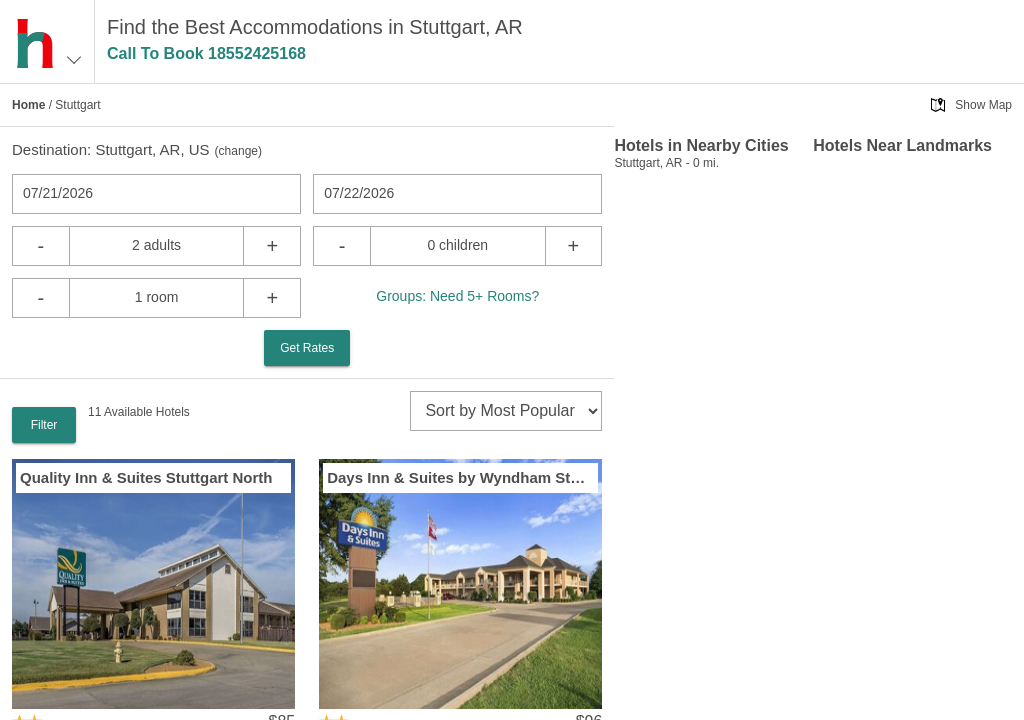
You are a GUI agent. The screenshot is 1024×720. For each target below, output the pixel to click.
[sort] (506, 411)
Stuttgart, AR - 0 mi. (666, 163)
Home (28, 105)
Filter (44, 425)
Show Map (983, 105)
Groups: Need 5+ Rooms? (457, 296)
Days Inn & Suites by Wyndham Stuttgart (460, 477)
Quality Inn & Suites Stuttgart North (146, 477)
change (238, 151)
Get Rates (307, 348)
